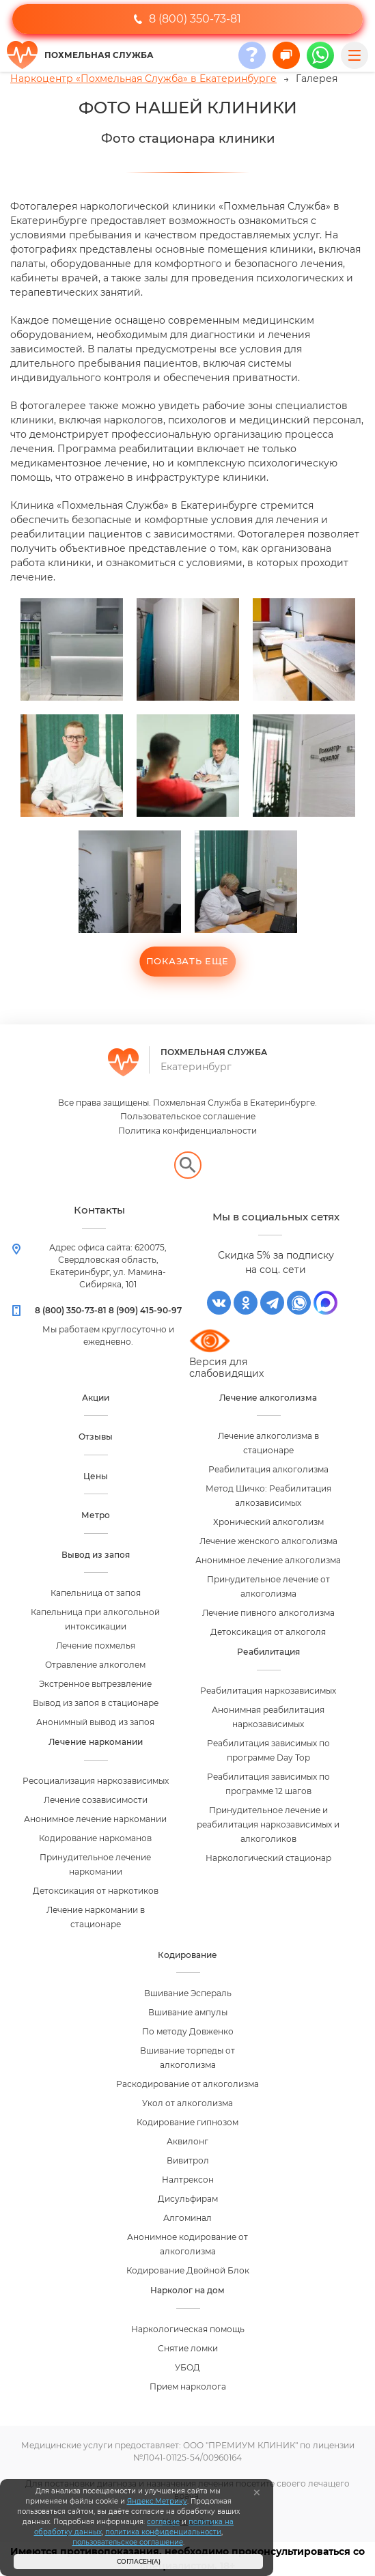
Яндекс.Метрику (157, 2501)
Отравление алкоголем (95, 1665)
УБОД (187, 2367)
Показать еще (187, 960)
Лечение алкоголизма (268, 1397)
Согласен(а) (139, 2561)
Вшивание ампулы (187, 2012)
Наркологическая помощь (188, 2329)
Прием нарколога (188, 2386)
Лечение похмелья (95, 1645)
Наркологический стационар (268, 1858)
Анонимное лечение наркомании (95, 1819)
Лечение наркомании (95, 1742)
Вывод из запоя (95, 1555)
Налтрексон (188, 2179)
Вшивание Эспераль (188, 1993)
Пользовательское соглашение (187, 1116)
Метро (95, 1515)
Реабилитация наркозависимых (268, 1690)
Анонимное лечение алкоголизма (268, 1560)
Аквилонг (187, 2141)
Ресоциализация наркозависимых (96, 1781)
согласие (163, 2521)
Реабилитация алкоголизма (268, 1469)
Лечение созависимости (96, 1800)
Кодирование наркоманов (95, 1838)
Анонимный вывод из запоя (95, 1722)
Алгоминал (187, 2218)
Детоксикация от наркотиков (95, 1891)
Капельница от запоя (96, 1593)
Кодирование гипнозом (187, 2122)
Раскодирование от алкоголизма (187, 2084)
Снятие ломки (188, 2348)
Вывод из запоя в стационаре (95, 1703)
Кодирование (187, 1955)
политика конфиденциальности (163, 2532)
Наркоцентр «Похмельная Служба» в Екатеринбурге (143, 78)
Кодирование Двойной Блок (187, 2270)
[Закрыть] (256, 2492)
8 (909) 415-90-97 (145, 1310)
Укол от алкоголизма (187, 2103)
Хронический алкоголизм (268, 1522)
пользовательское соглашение (127, 2542)
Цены (95, 1476)
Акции (95, 1397)
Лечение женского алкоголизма (268, 1541)
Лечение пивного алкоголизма (268, 1613)
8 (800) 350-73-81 (187, 18)
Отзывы (96, 1436)
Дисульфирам (188, 2199)
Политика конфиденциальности (187, 1130)
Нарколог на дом (187, 2290)
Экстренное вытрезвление (95, 1684)
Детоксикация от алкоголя (268, 1632)
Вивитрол (188, 2160)
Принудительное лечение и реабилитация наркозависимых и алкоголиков (268, 1824)
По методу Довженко (188, 2031)
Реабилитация (268, 1652)
